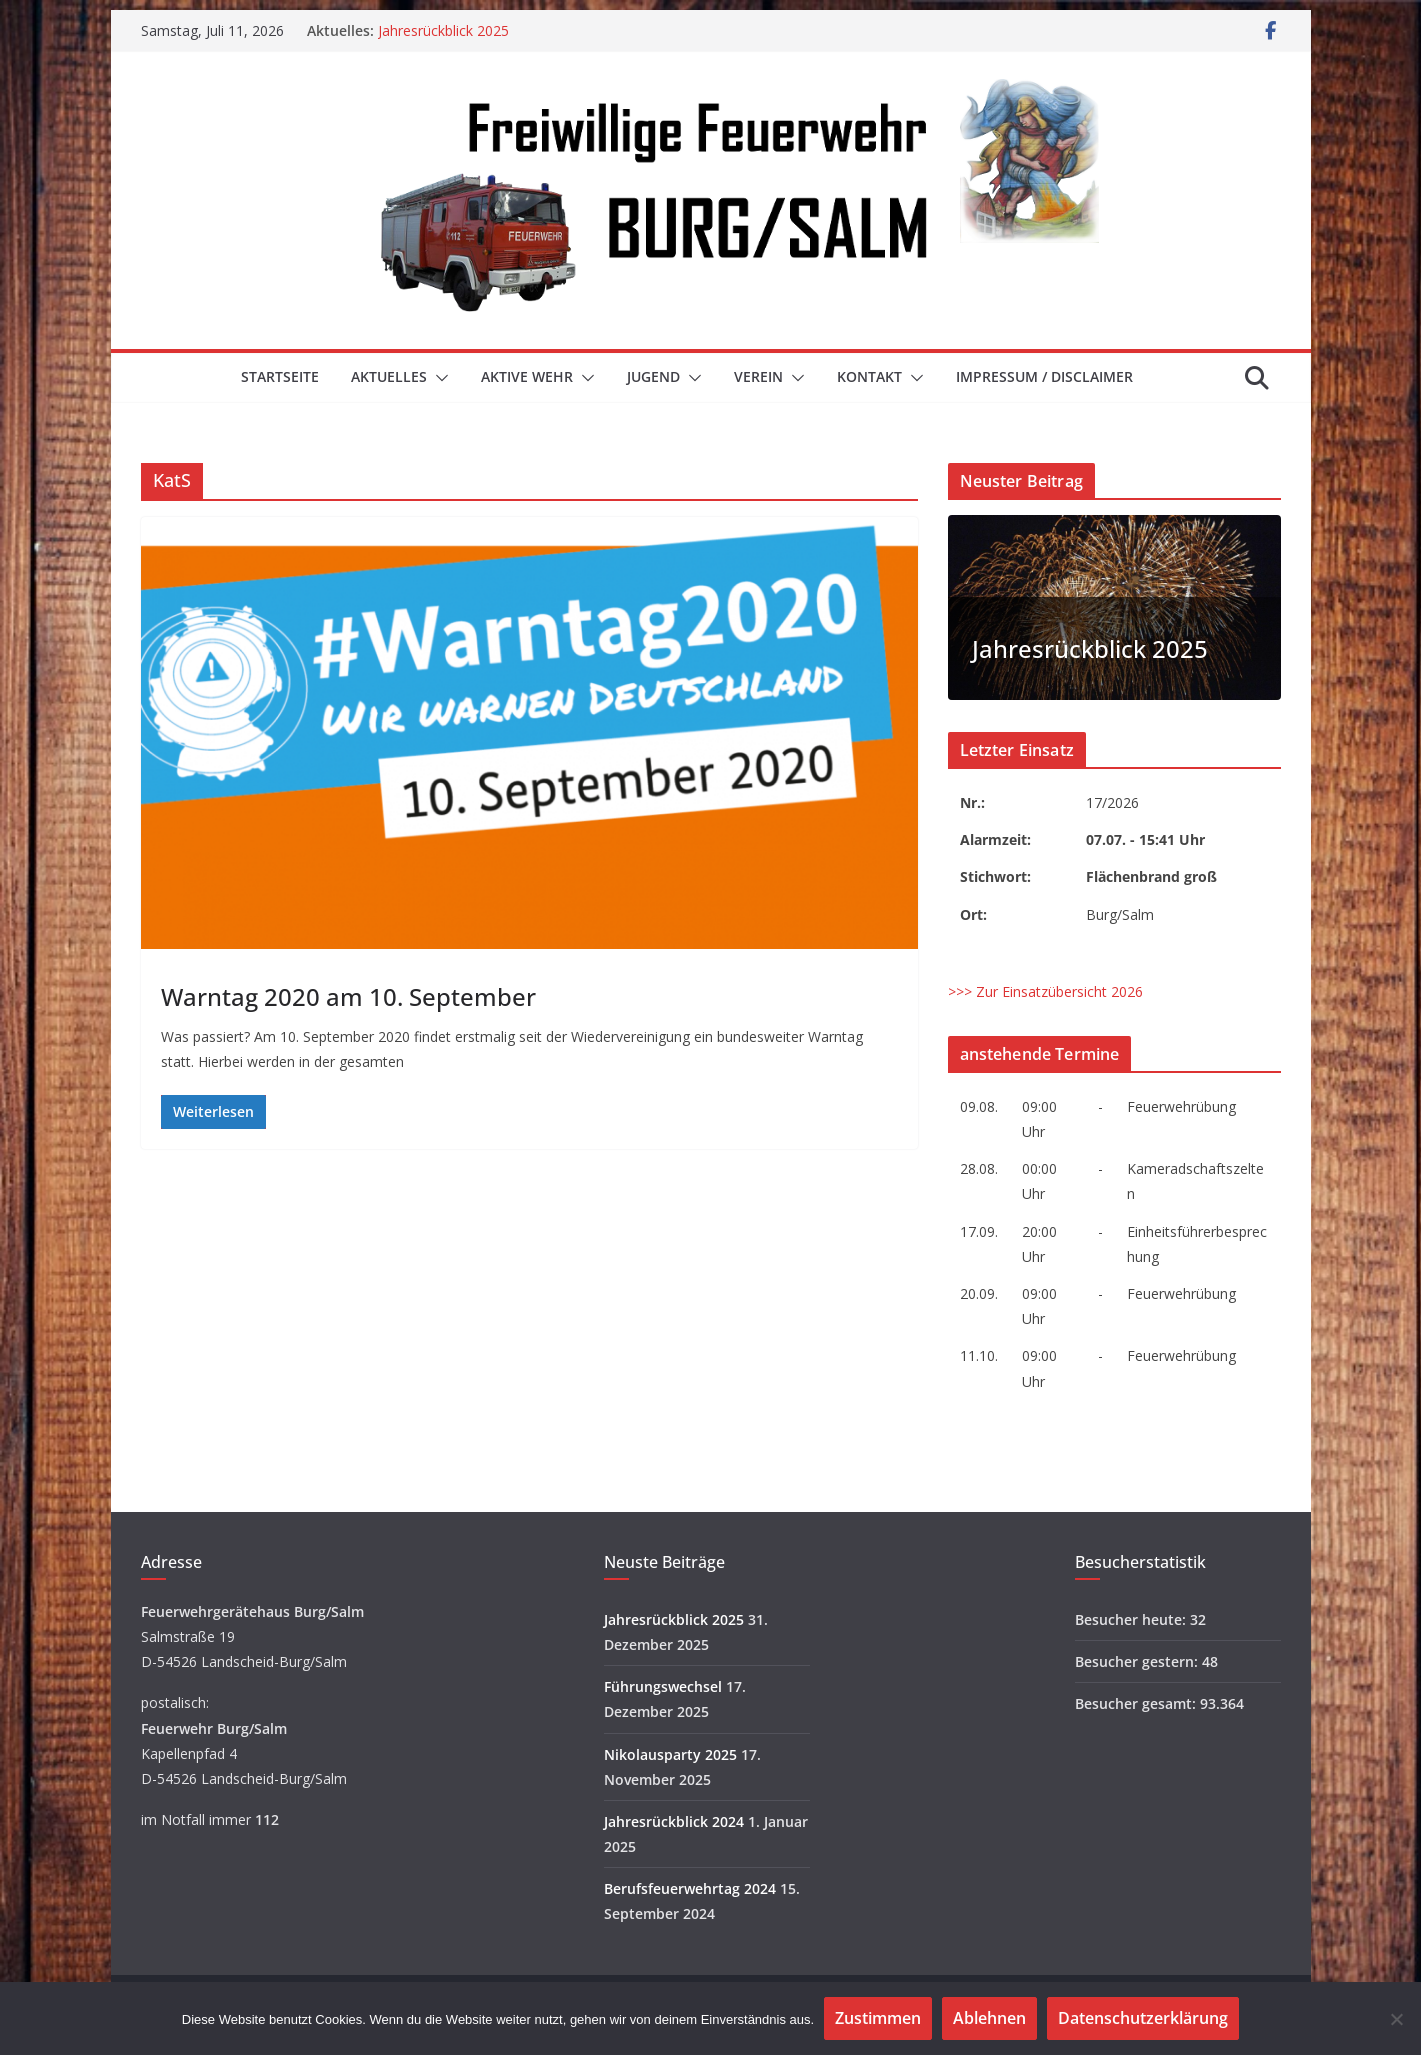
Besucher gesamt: (1137, 1703)
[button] (438, 378)
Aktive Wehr (527, 376)
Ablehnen (989, 2018)
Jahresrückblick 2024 (674, 1821)
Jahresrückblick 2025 (443, 30)
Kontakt (869, 376)
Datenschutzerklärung (1143, 2018)
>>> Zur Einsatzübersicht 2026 (1045, 991)
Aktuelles (389, 376)
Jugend (653, 376)
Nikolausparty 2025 (670, 1754)
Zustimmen (878, 2018)
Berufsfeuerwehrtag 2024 (690, 1888)
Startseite (280, 376)
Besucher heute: (1132, 1619)
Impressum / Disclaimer (1044, 376)
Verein (758, 376)
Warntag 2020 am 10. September (348, 996)
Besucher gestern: (1138, 1661)
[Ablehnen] (1396, 2019)
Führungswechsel (663, 1686)
